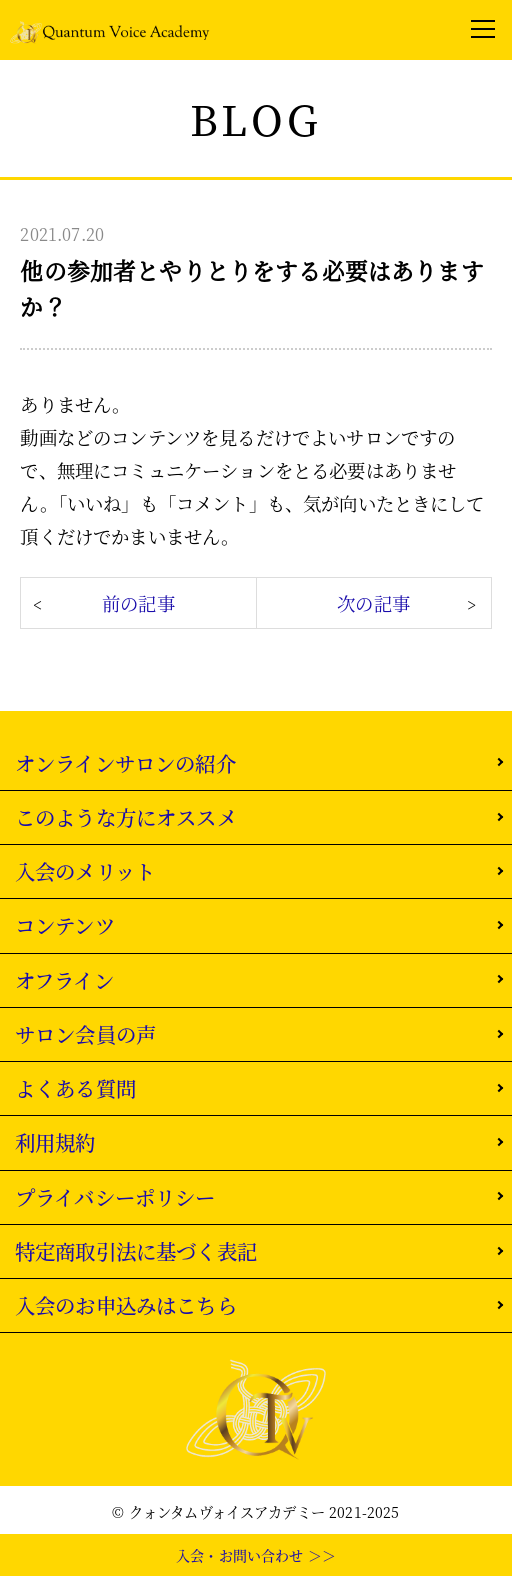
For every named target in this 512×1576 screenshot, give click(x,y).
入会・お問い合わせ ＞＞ (256, 1555)
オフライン (64, 980)
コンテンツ (65, 925)
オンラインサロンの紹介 (125, 763)
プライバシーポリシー (115, 1197)
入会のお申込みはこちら (126, 1305)
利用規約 (55, 1142)
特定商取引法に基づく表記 (136, 1251)
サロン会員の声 (85, 1034)
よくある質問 (75, 1088)
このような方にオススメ (126, 817)
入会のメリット (85, 871)
